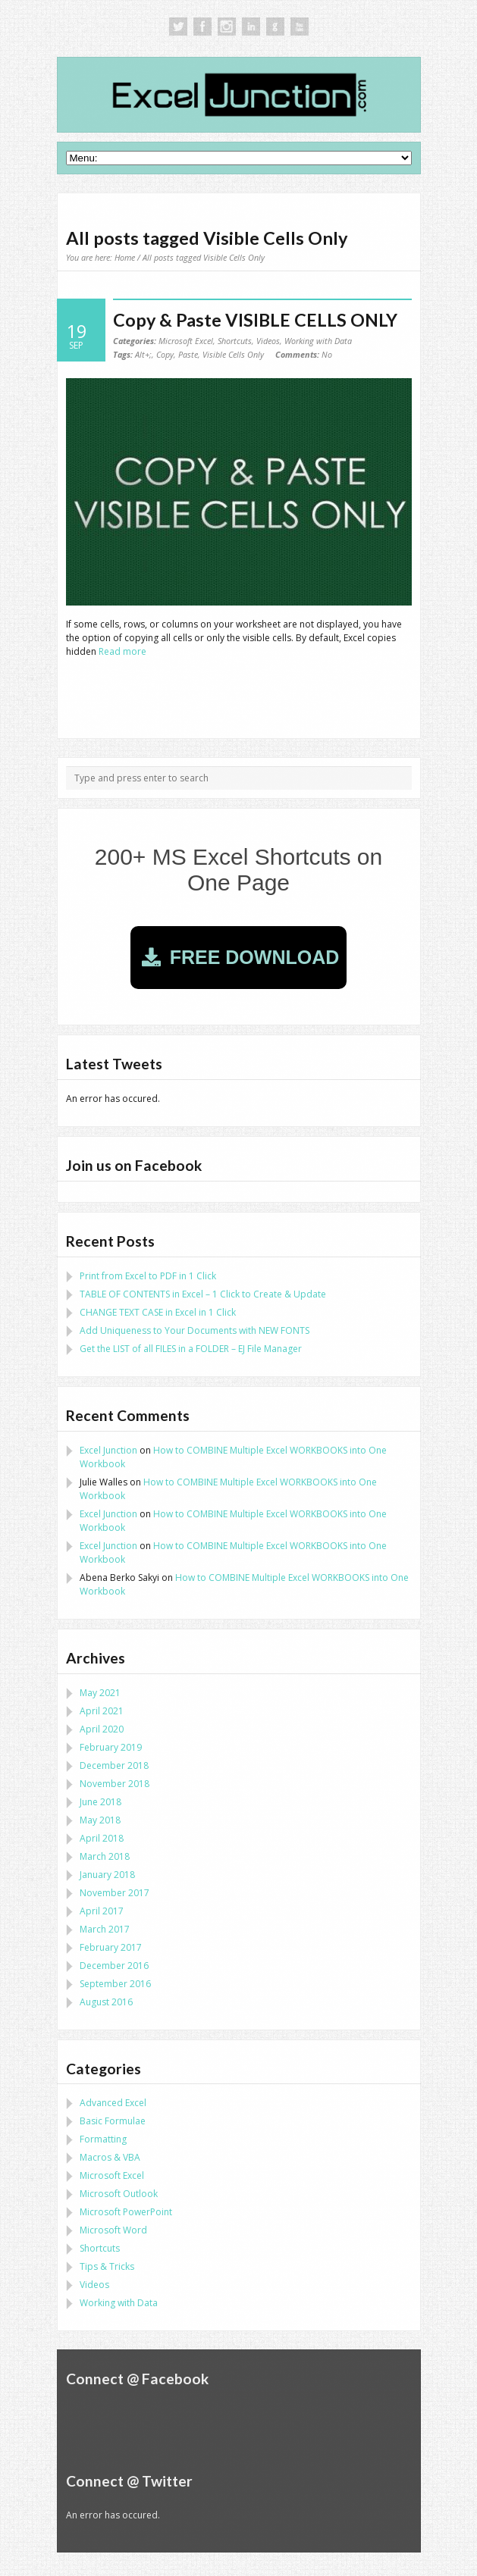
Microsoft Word (113, 2230)
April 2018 (102, 1838)
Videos (268, 340)
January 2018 (107, 1874)
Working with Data (318, 340)
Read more (122, 651)
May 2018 (100, 1820)
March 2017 (105, 1929)
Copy (165, 354)
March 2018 (105, 1856)
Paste (188, 354)
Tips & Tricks (107, 2266)
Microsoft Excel (185, 340)
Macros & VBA (110, 2157)
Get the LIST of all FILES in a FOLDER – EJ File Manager (191, 1348)
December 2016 (114, 1965)
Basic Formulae (113, 2120)
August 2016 (106, 2001)
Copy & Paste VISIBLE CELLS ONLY (255, 319)
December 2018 (114, 1765)
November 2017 (114, 1892)
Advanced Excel (113, 2102)
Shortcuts (235, 340)
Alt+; (143, 354)
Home (125, 257)
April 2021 (102, 1710)
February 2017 (111, 1947)
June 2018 (100, 1801)
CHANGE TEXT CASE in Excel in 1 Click (158, 1312)
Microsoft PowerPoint (126, 2211)
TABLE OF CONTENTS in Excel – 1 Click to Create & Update (203, 1294)
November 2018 (114, 1783)
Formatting (103, 2139)
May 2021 (100, 1692)
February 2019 (111, 1747)
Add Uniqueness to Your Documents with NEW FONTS (194, 1330)
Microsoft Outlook (119, 2193)
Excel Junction (108, 1450)
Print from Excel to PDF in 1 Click (148, 1275)
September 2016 (115, 1983)
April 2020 (102, 1729)
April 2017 (102, 1911)
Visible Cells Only (233, 354)
